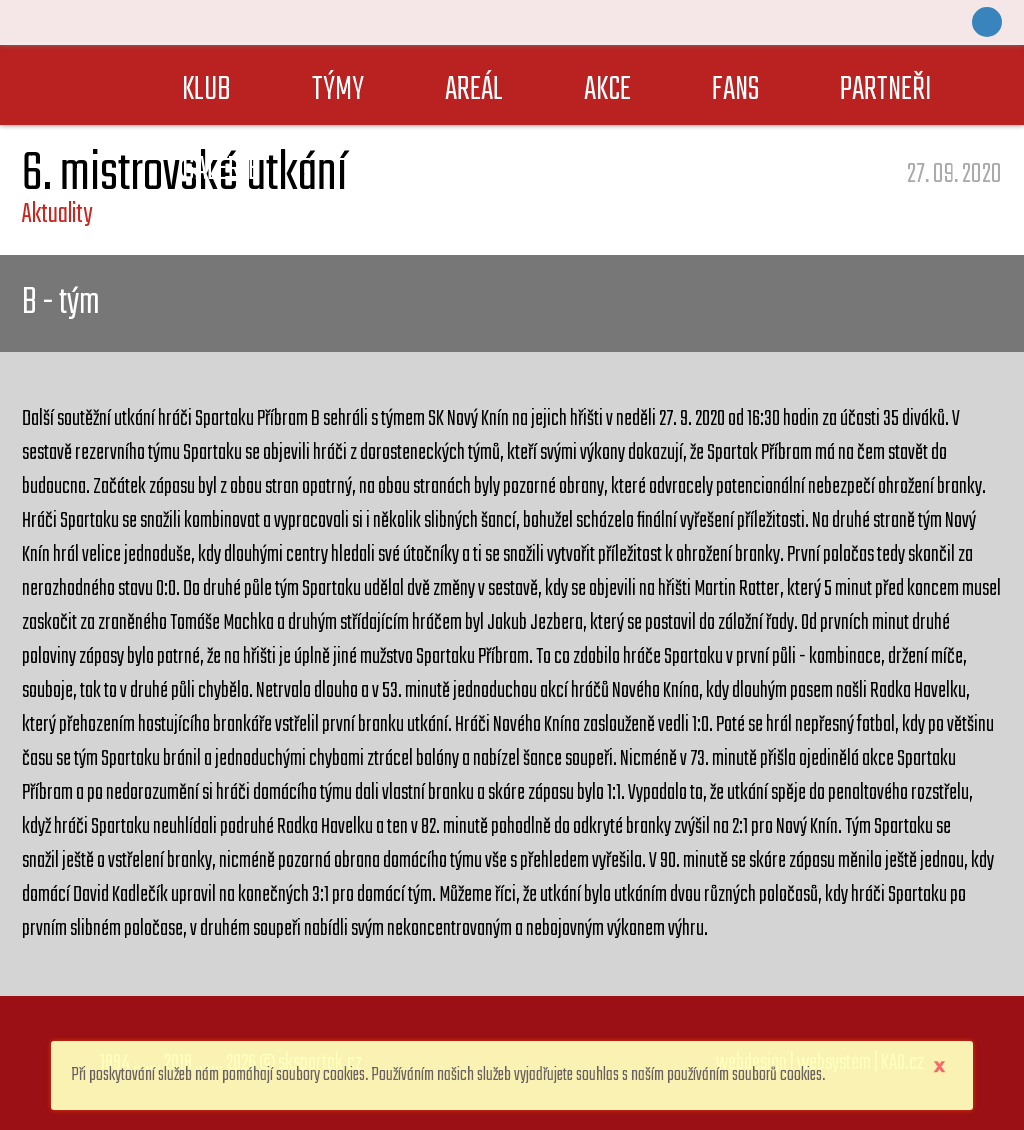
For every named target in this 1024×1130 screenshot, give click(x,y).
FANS (735, 90)
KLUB (206, 90)
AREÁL (474, 90)
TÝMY (338, 90)
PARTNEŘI (886, 90)
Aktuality (57, 214)
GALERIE (220, 170)
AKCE (607, 90)
